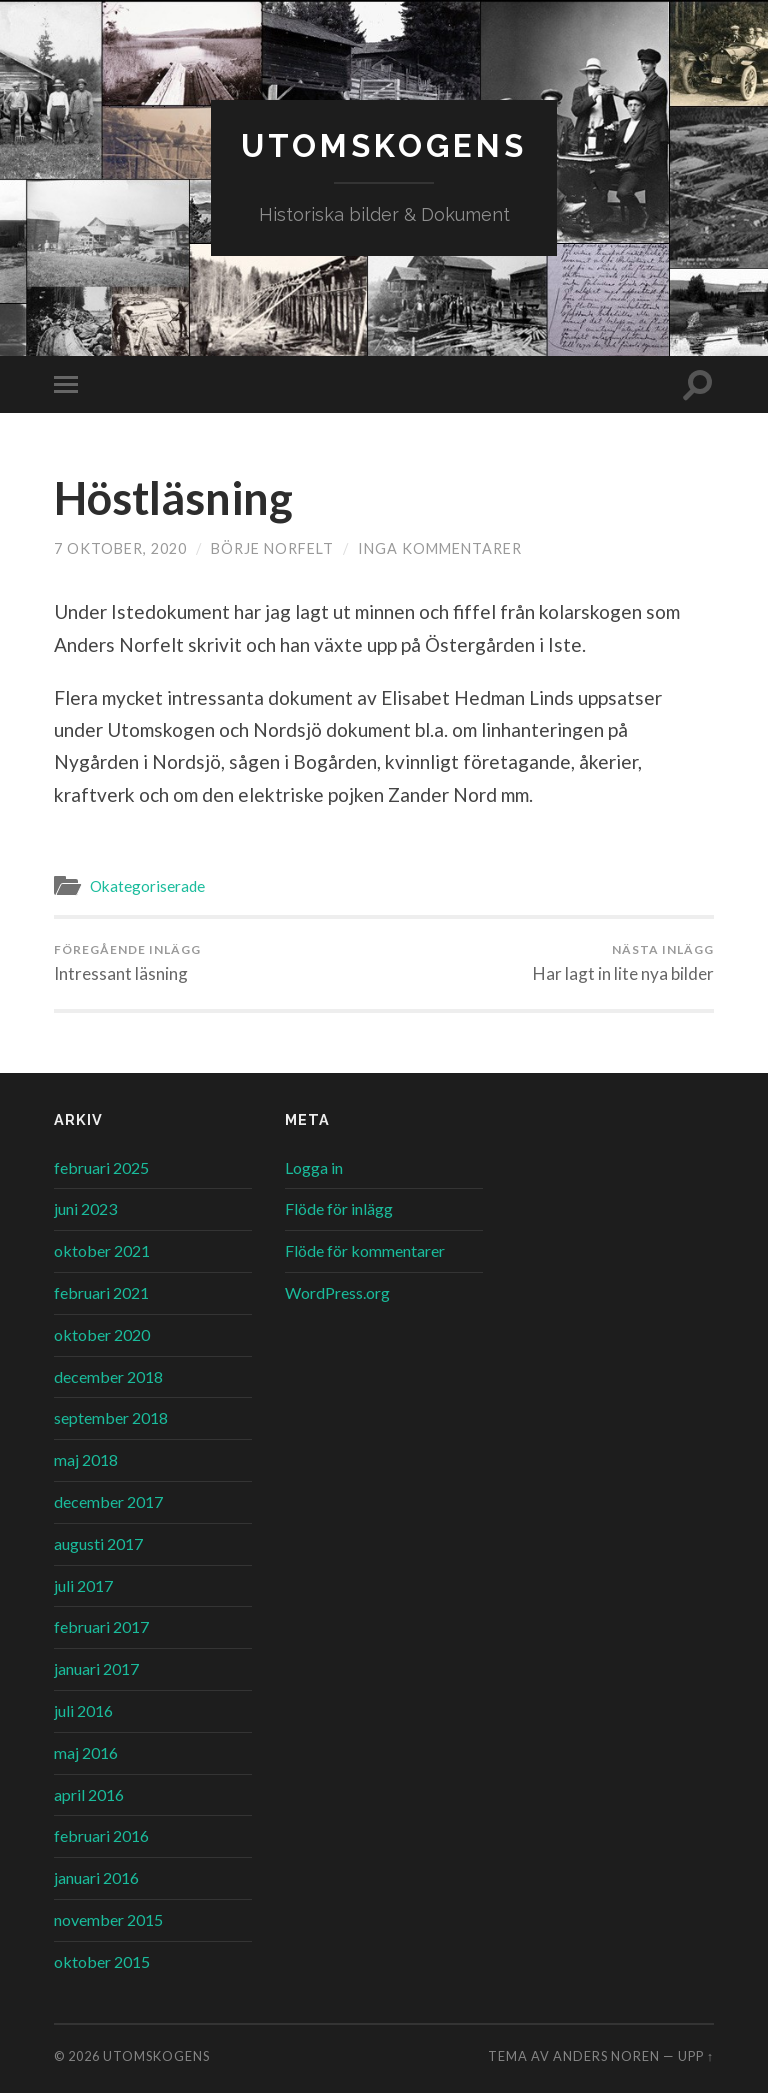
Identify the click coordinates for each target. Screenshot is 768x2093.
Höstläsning (173, 498)
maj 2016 (86, 1752)
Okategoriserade (147, 886)
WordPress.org (337, 1292)
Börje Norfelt (272, 548)
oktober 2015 (102, 1961)
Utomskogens (384, 145)
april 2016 (89, 1794)
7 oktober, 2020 (120, 548)
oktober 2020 (102, 1334)
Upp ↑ (696, 2056)
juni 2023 (85, 1208)
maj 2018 (86, 1459)
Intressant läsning (127, 963)
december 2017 (108, 1501)
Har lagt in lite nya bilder (623, 963)
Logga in (314, 1167)
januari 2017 (96, 1668)
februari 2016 (101, 1835)
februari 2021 (101, 1292)
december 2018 (108, 1376)
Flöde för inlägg (339, 1208)
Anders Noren (606, 2056)
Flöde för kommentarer (365, 1250)
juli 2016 (83, 1710)
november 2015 (108, 1919)
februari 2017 (101, 1626)
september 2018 (111, 1417)
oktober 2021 (102, 1250)
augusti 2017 (98, 1543)
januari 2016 (96, 1877)
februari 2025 (101, 1167)
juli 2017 (83, 1585)
